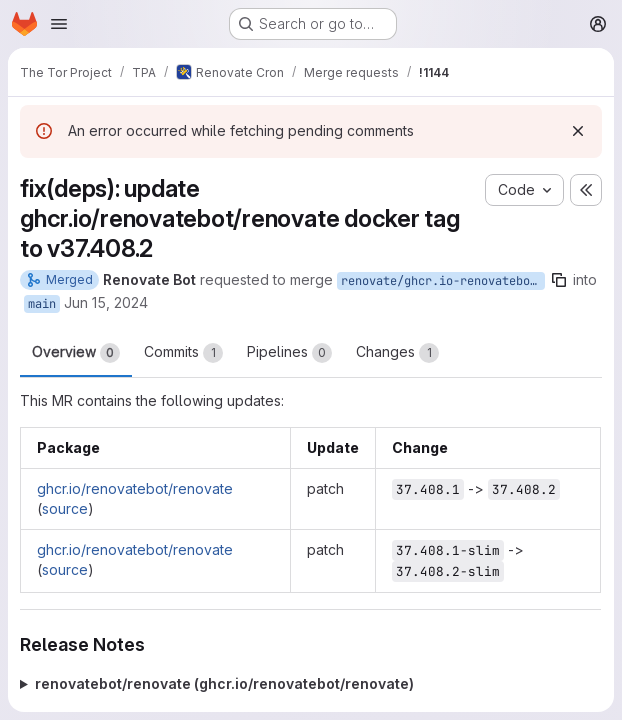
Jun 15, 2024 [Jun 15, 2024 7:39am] (106, 302)
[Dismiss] (578, 131)
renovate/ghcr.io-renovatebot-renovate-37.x (443, 281)
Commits (183, 353)
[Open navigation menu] (59, 24)
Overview (76, 353)
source (65, 508)
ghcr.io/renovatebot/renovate (135, 488)
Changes (397, 353)
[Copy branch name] (559, 280)
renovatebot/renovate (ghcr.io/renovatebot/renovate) (224, 683)
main (42, 304)
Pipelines (289, 353)
